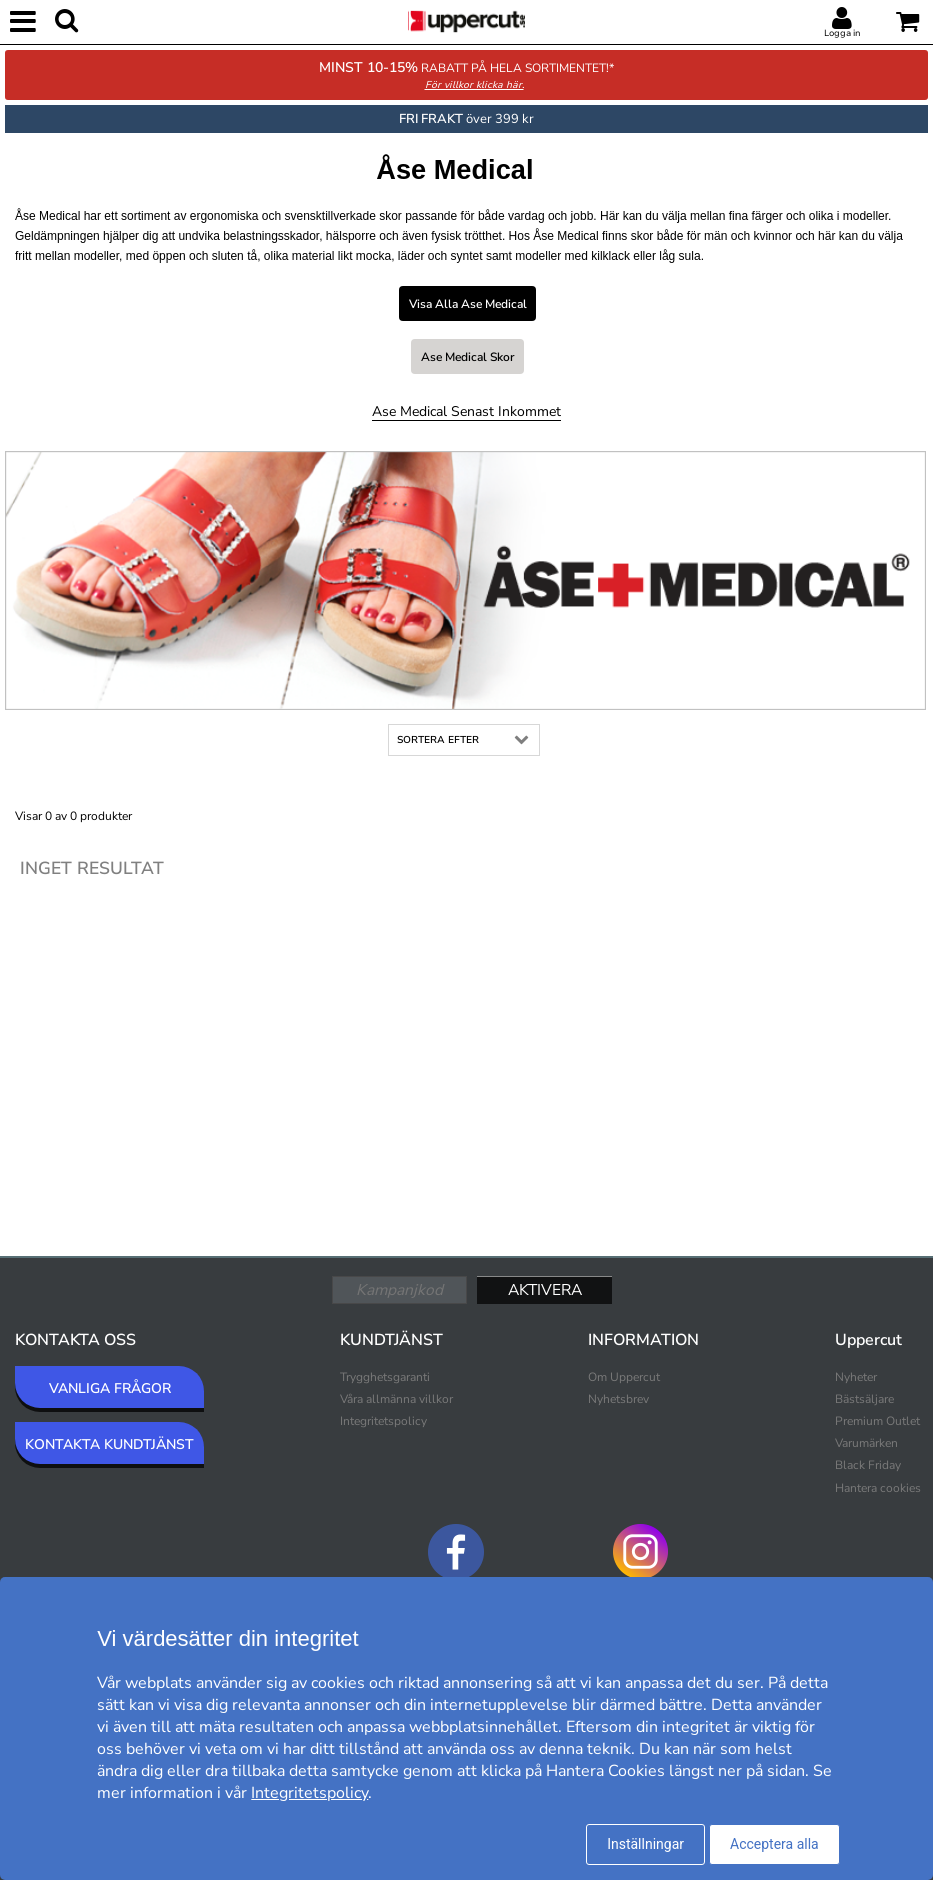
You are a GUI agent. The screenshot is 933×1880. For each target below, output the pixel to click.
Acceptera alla (774, 1844)
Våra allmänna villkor (396, 1399)
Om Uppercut (624, 1377)
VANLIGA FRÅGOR (110, 1388)
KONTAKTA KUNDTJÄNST (109, 1444)
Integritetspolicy (383, 1421)
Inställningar (645, 1844)
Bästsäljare (864, 1399)
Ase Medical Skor (467, 357)
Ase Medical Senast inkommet (466, 411)
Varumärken (866, 1443)
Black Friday (868, 1465)
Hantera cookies (878, 1488)
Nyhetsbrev (618, 1399)
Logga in (842, 33)
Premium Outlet (877, 1421)
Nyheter (856, 1377)
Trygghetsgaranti (385, 1377)
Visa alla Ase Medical (468, 304)
